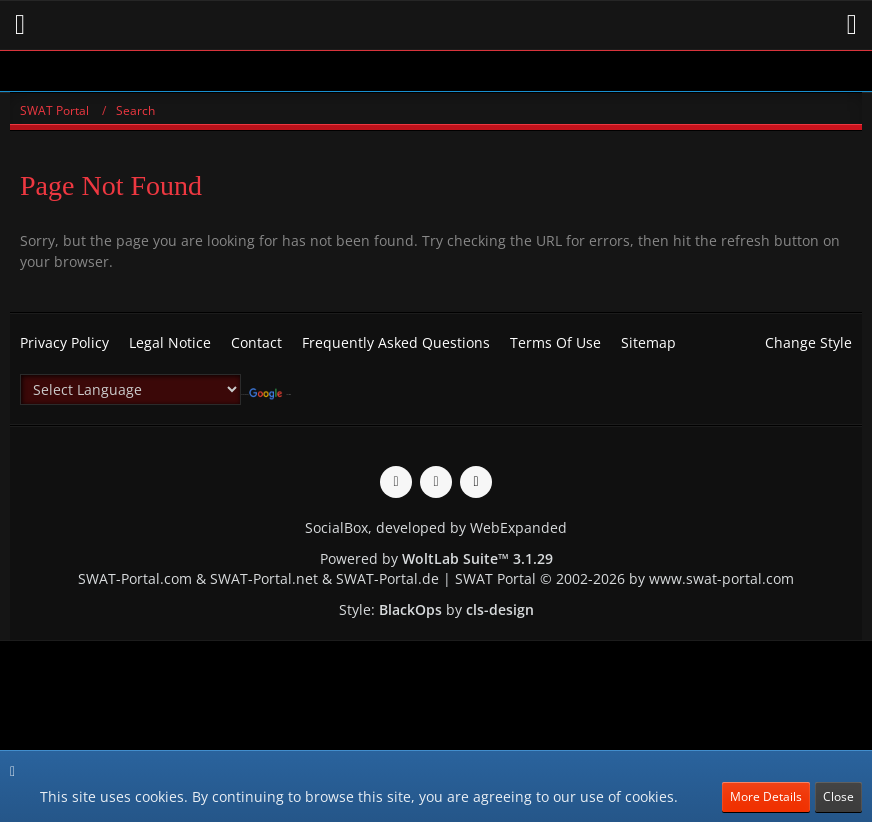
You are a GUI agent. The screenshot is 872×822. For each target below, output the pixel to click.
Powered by (436, 558)
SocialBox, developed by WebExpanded (436, 527)
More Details (766, 796)
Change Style (808, 342)
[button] (20, 25)
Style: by (436, 609)
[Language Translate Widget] (130, 389)
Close (838, 796)
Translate (270, 394)
